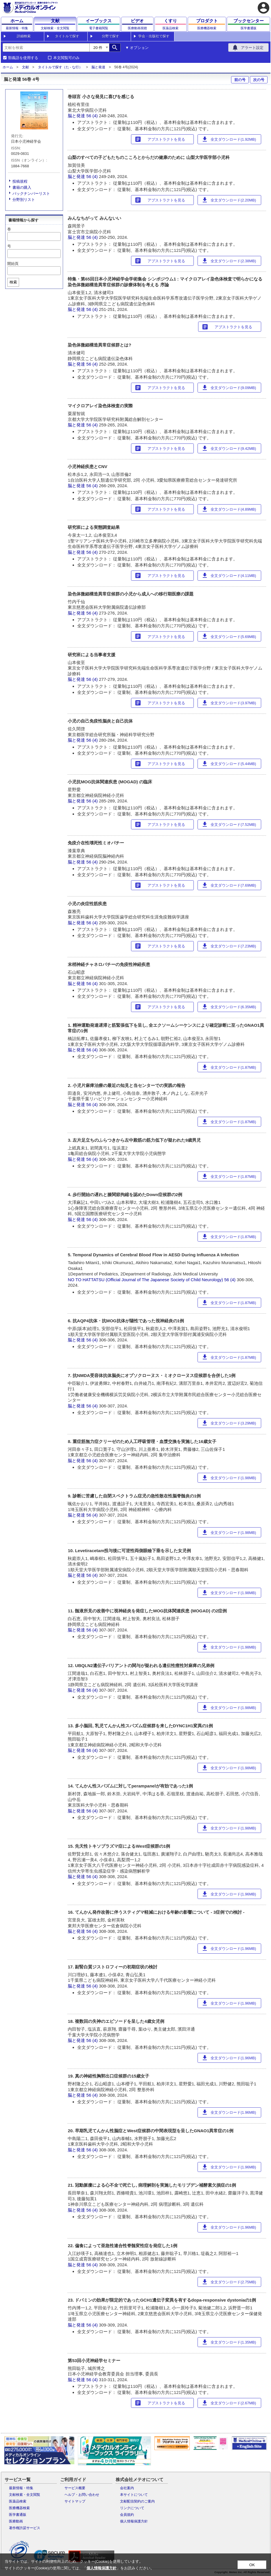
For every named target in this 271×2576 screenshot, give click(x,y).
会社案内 (127, 2488)
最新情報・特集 (21, 2488)
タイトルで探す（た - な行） (60, 67)
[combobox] (46, 47)
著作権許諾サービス (24, 2528)
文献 (25, 67)
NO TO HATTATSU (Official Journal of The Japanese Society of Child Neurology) (145, 1279)
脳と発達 (98, 67)
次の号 (258, 80)
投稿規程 (19, 181)
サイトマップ (74, 2501)
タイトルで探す (67, 36)
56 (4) (92, 115)
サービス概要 (74, 2488)
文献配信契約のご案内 (137, 2501)
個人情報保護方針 (134, 2521)
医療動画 (16, 2521)
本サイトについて (134, 2495)
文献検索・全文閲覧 (24, 2495)
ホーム (8, 67)
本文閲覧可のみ (66, 58)
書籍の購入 (21, 187)
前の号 (240, 80)
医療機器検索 (19, 2508)
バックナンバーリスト (31, 193)
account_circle (263, 8)
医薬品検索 (17, 2501)
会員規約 (127, 2515)
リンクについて (132, 2508)
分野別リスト (23, 199)
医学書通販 (17, 2515)
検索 (13, 282)
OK (252, 2565)
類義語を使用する (23, 58)
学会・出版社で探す (153, 36)
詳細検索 (24, 36)
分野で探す (110, 36)
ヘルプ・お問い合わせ (81, 2495)
